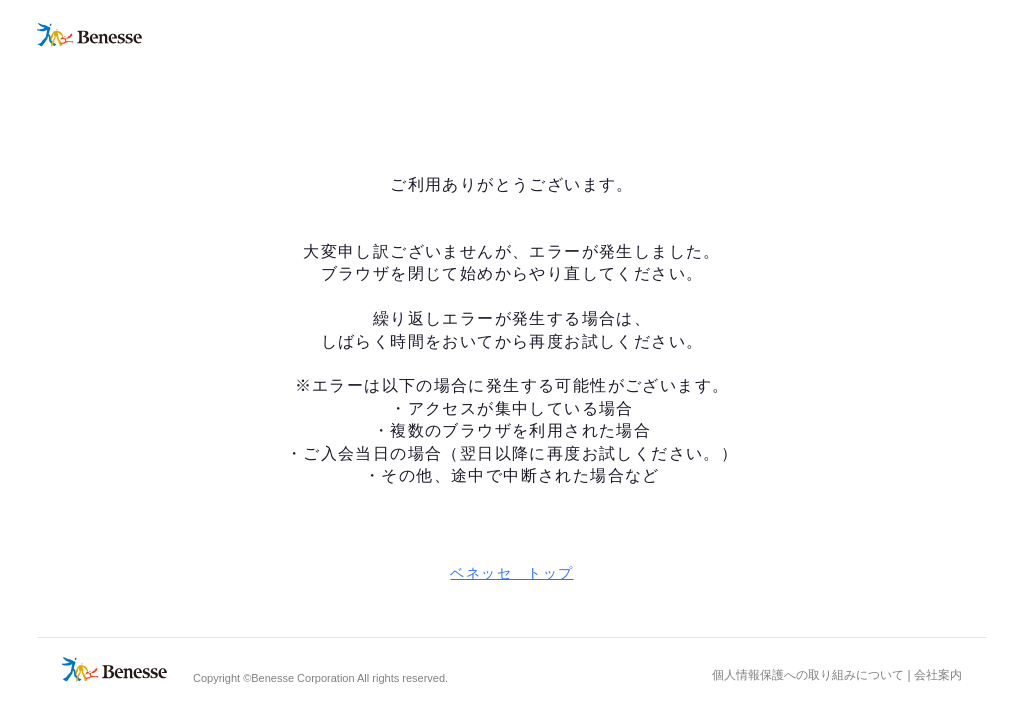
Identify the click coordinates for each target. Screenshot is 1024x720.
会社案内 (938, 675)
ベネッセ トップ (511, 573)
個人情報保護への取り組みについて (808, 675)
